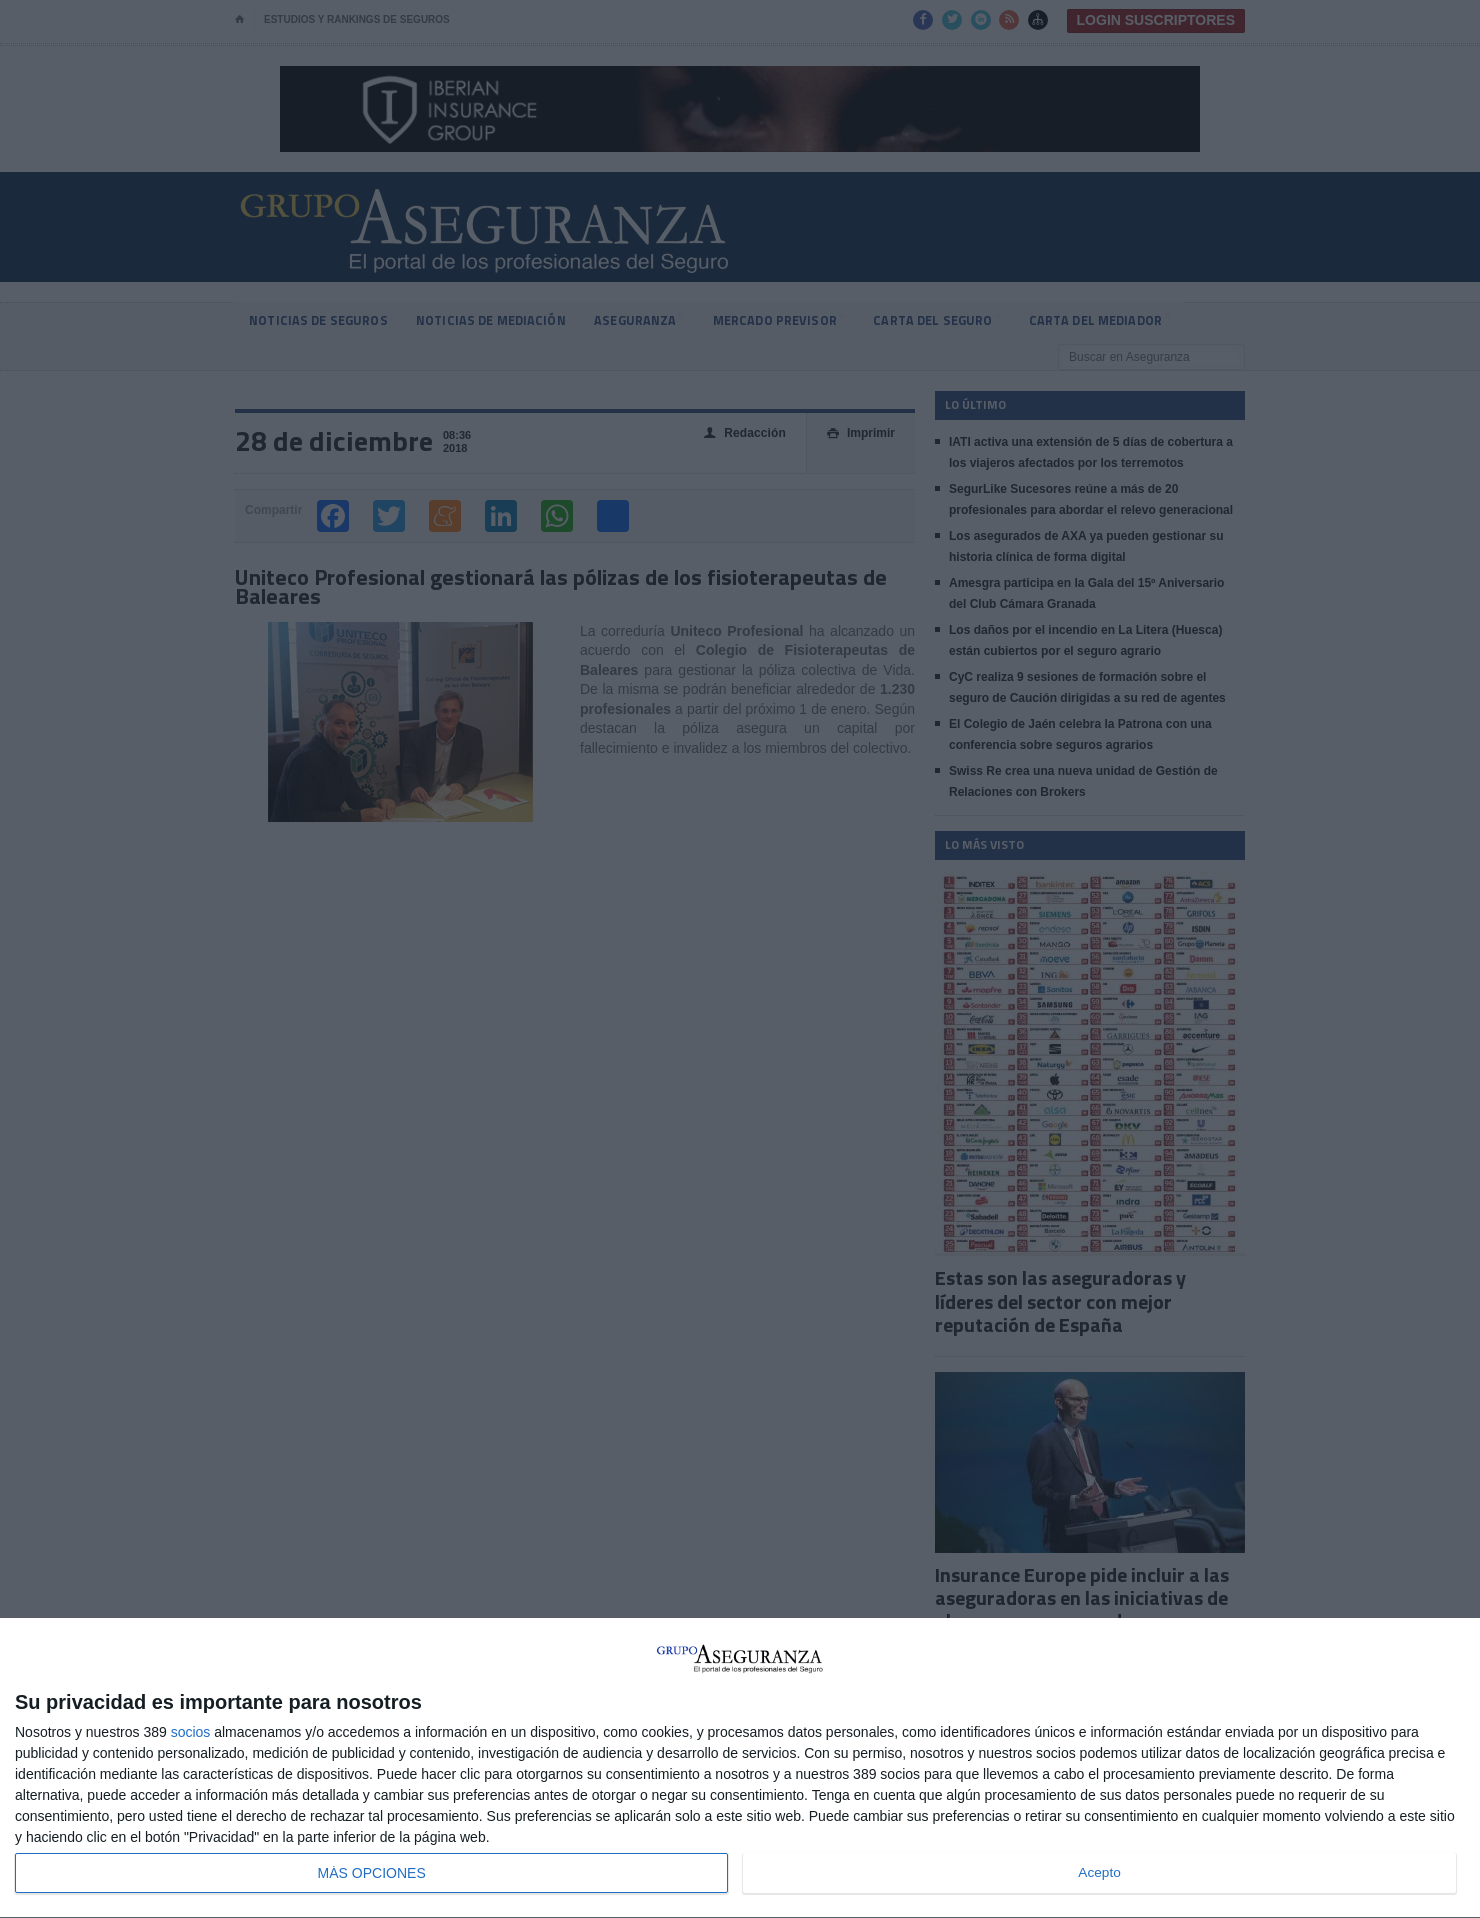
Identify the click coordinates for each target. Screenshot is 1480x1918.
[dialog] (740, 1768)
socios (191, 1732)
